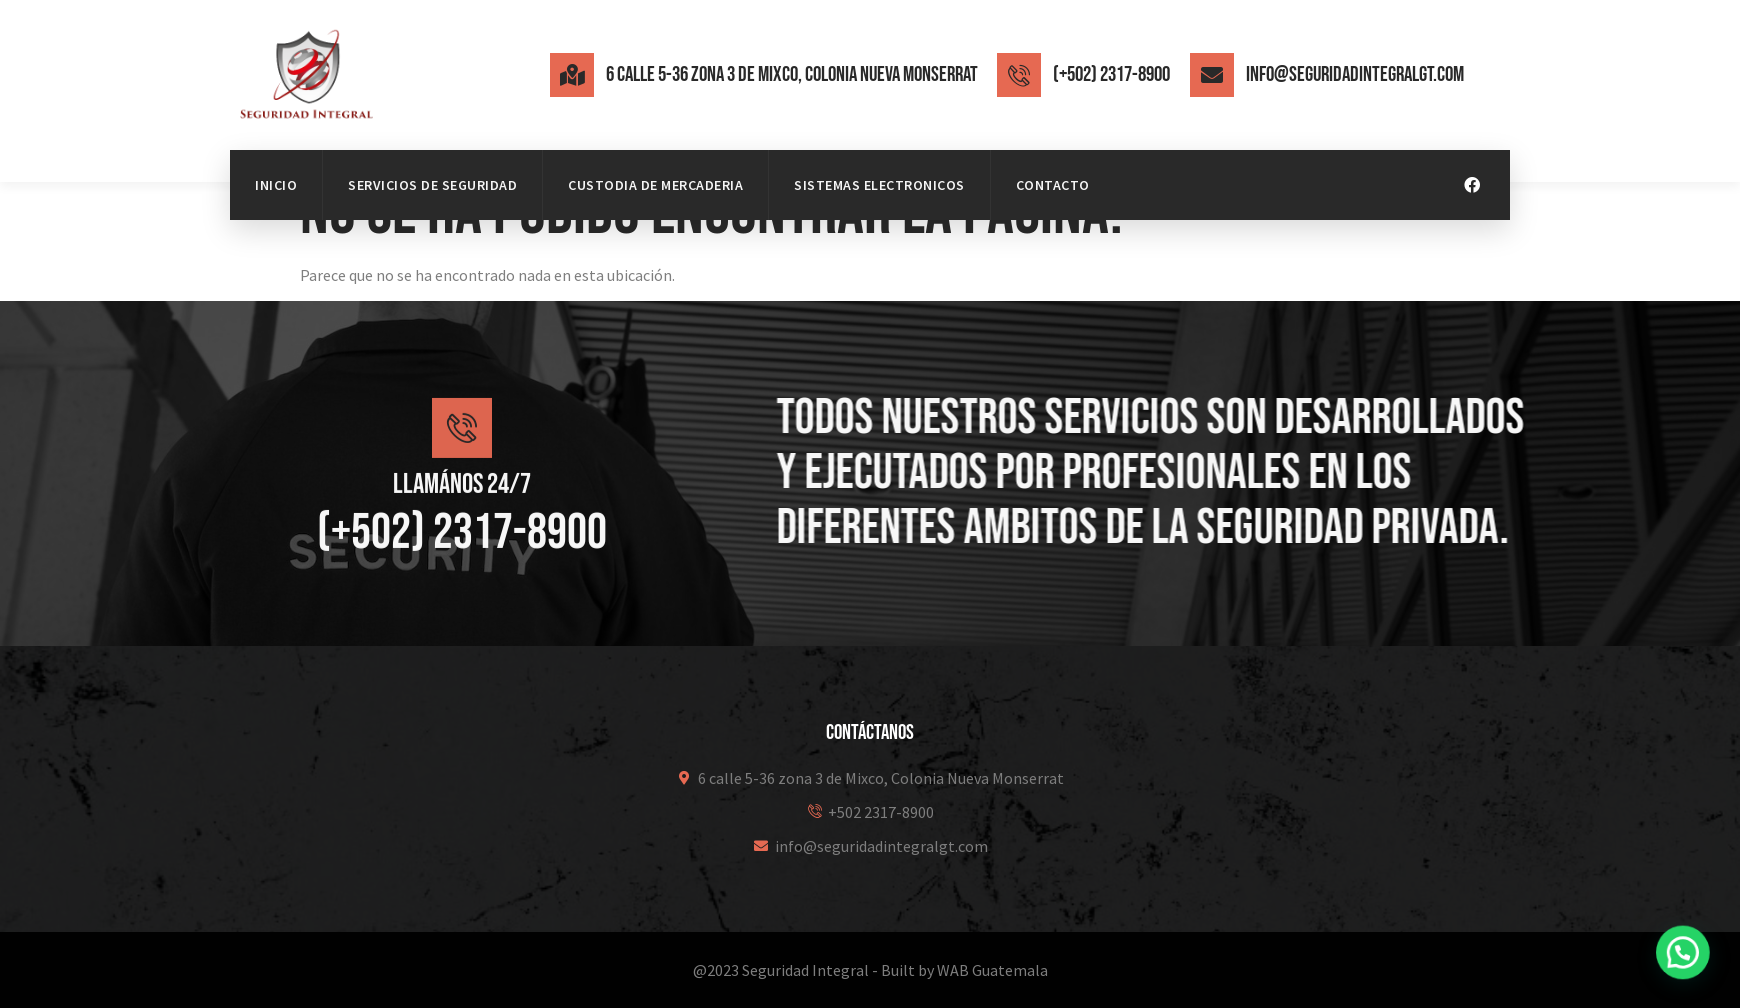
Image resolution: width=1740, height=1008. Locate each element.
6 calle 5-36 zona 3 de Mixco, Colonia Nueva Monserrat (792, 74)
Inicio (276, 185)
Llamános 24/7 (462, 507)
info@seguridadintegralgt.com (1355, 74)
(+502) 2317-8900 (1111, 74)
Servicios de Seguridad (432, 185)
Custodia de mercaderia (655, 185)
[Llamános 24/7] (462, 451)
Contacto (1053, 185)
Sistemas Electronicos (879, 185)
